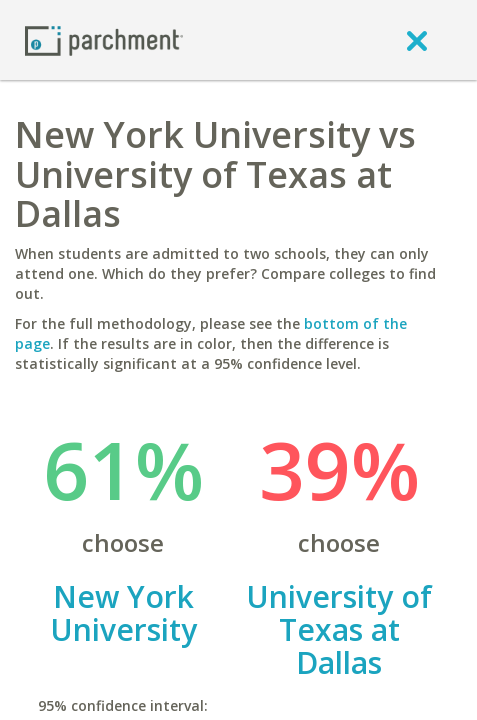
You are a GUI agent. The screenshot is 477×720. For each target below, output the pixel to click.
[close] (417, 40)
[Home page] (104, 39)
